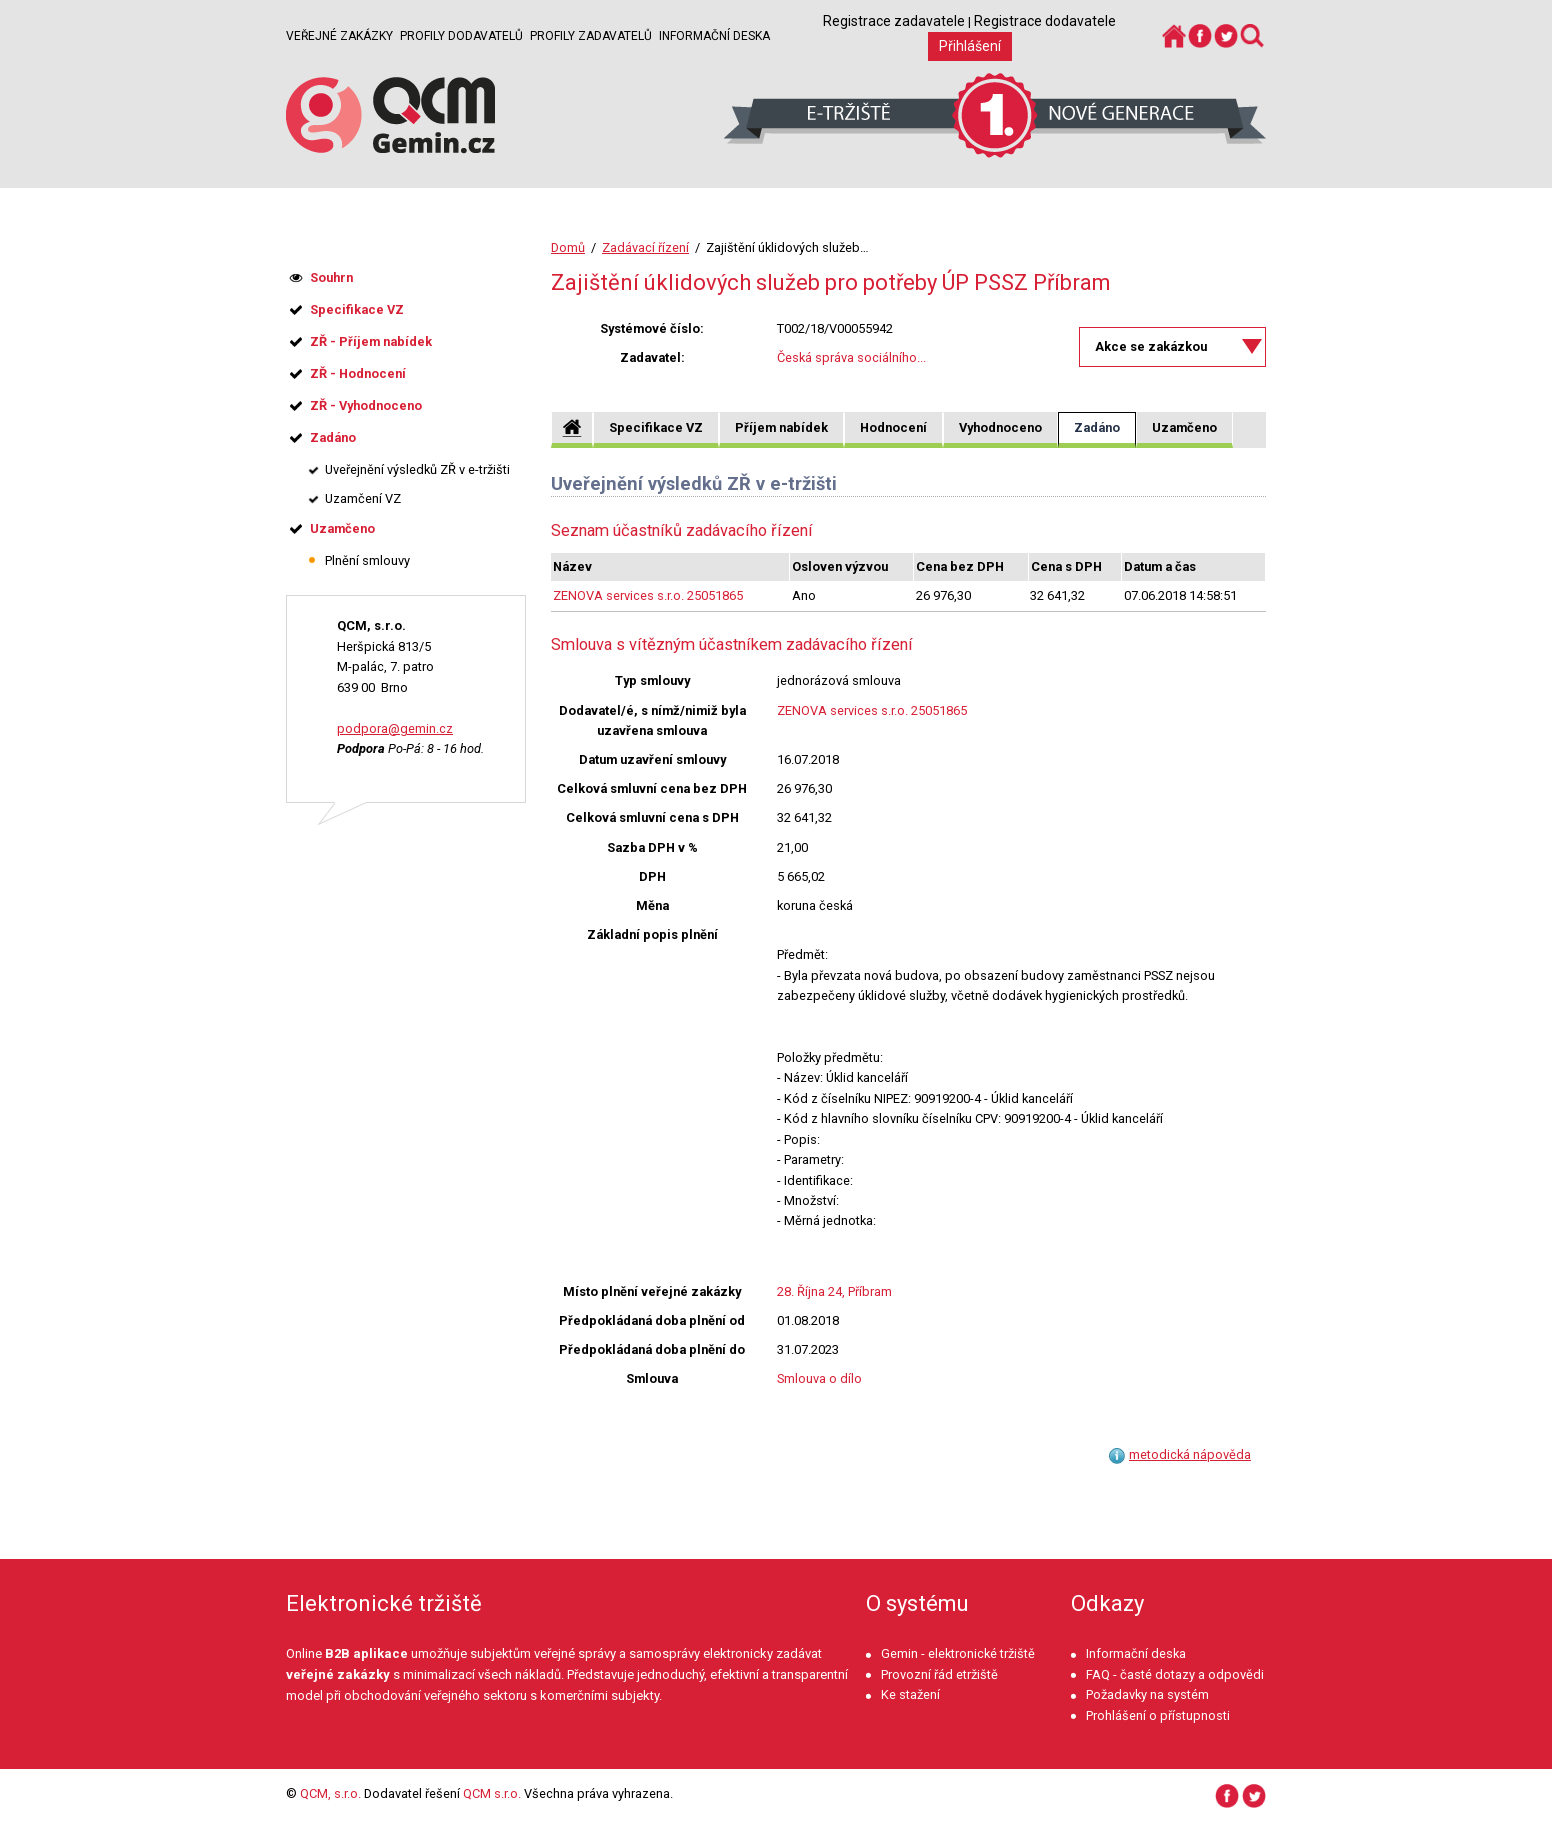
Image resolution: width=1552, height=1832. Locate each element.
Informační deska (714, 36)
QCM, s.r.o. (330, 1793)
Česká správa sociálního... (851, 357)
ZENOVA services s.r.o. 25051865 (648, 595)
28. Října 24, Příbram (834, 1291)
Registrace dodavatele (1045, 21)
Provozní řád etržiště (939, 1674)
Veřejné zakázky (339, 36)
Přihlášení (970, 46)
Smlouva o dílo (819, 1378)
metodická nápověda (1190, 1454)
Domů (568, 247)
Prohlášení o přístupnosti (1158, 1715)
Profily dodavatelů (461, 36)
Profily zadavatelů (591, 36)
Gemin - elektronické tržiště (958, 1653)
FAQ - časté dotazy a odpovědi (1175, 1674)
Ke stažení (910, 1694)
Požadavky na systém (1147, 1694)
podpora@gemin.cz (395, 728)
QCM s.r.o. (492, 1793)
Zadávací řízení (645, 247)
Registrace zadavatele (894, 21)
